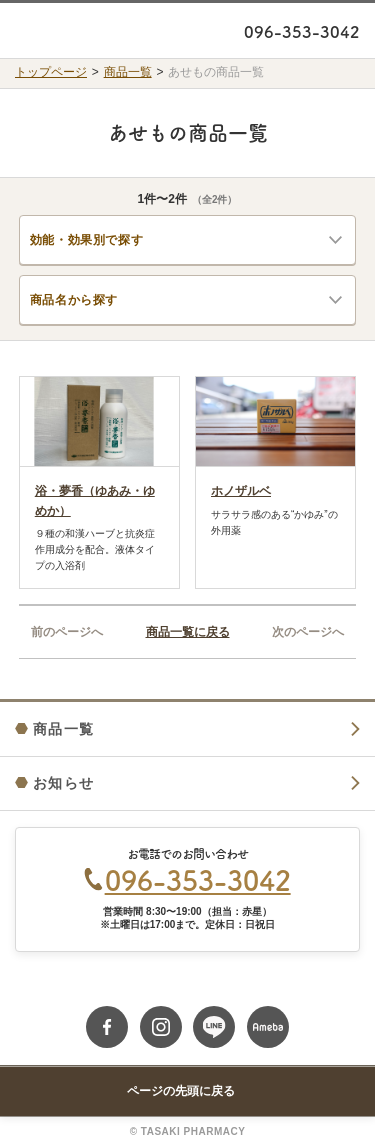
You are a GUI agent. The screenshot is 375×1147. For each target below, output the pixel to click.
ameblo (268, 1027)
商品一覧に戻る (188, 632)
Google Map (187, 987)
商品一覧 (128, 72)
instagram (161, 1027)
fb (107, 1027)
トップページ (51, 72)
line (214, 1027)
